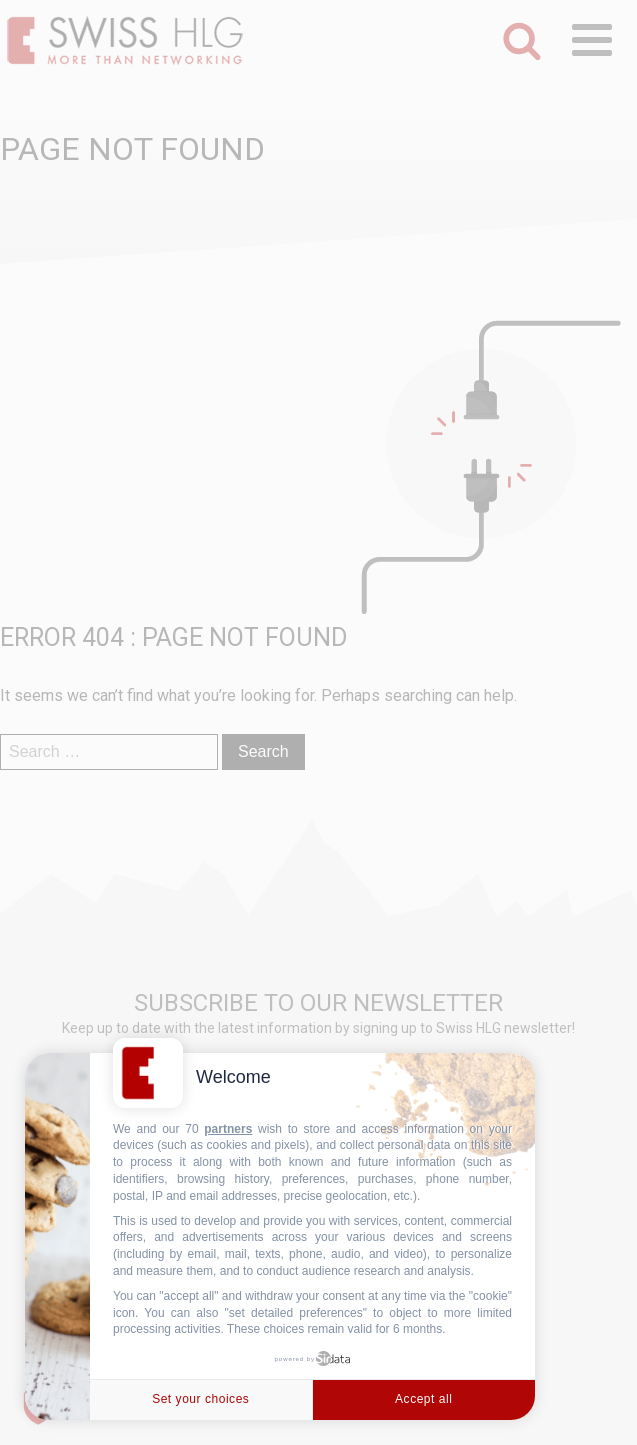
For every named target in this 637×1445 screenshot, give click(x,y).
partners (228, 1129)
